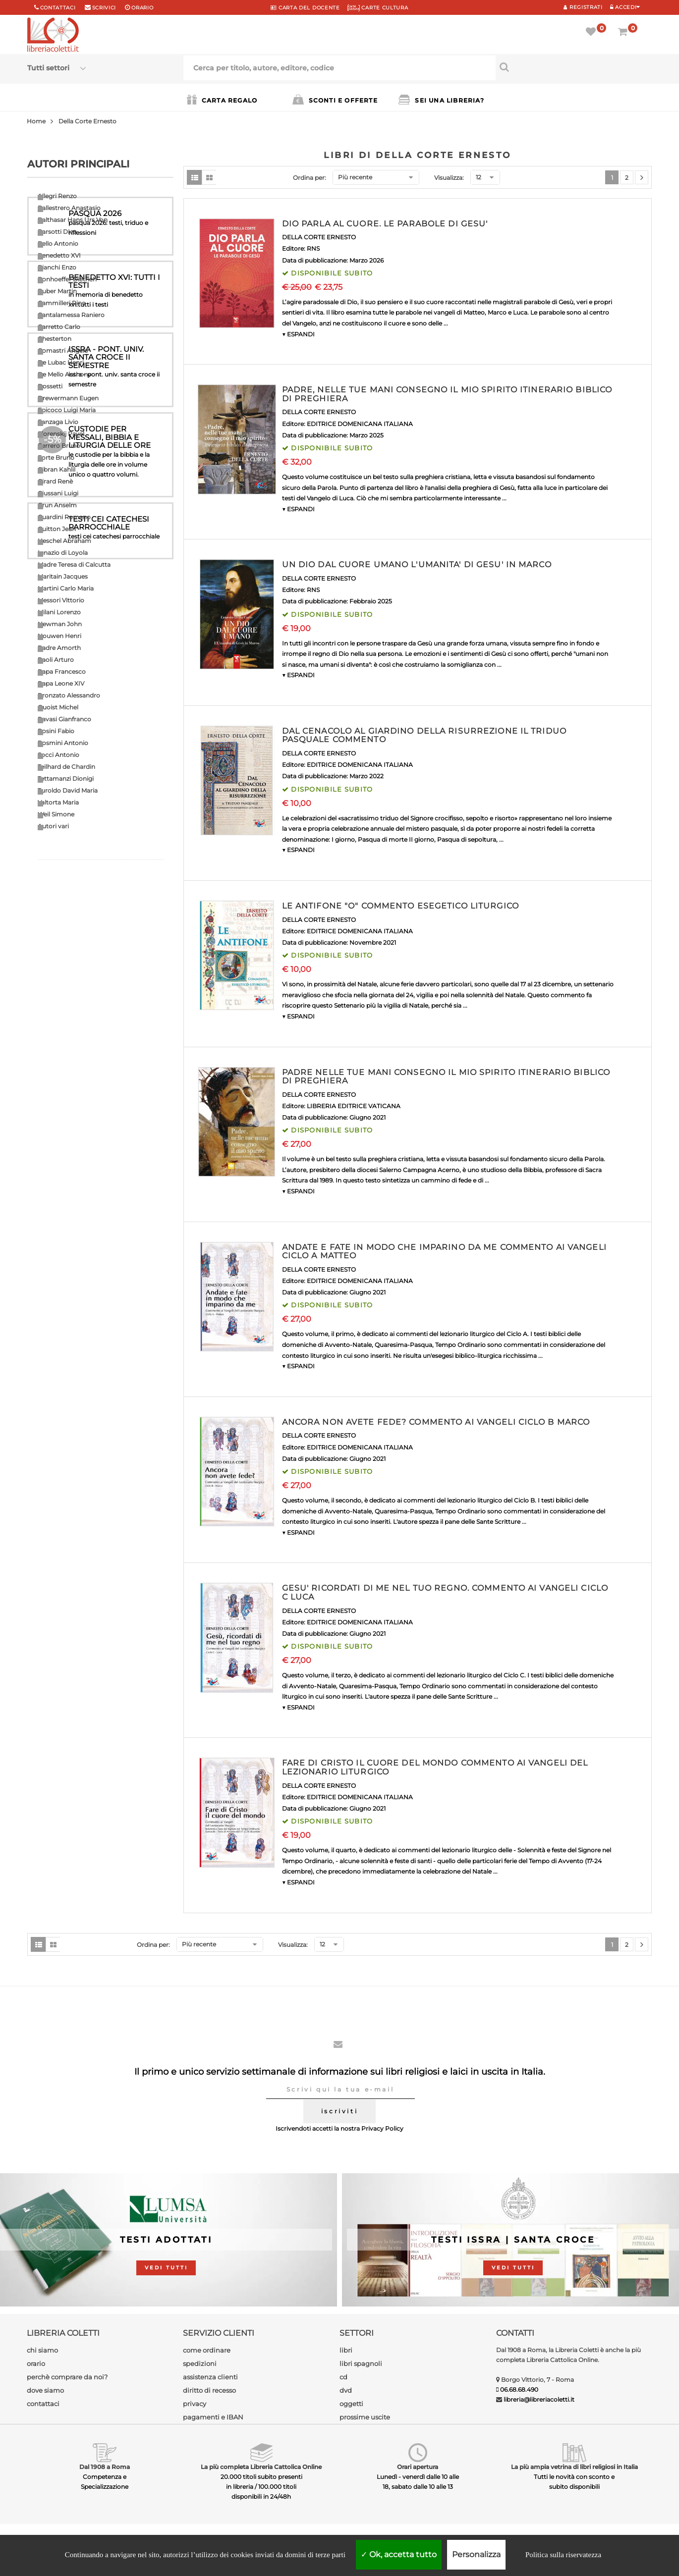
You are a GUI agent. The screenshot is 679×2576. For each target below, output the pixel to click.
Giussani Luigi (58, 493)
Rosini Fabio (56, 731)
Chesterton (54, 338)
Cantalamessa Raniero (71, 315)
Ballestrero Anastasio (69, 208)
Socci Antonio (58, 754)
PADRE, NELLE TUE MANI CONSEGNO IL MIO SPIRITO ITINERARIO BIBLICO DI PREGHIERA (447, 394)
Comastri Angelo (63, 350)
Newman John (60, 624)
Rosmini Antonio (63, 743)
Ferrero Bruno (59, 445)
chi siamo (42, 2350)
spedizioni (200, 2363)
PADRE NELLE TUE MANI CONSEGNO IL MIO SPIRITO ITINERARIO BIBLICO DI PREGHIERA (446, 1077)
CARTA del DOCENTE (305, 7)
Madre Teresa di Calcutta (74, 564)
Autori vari (53, 826)
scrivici (104, 7)
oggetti (351, 2404)
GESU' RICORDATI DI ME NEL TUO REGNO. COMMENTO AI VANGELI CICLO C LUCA (445, 1592)
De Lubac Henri (61, 362)
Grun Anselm (57, 505)
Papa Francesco (62, 671)
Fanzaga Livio (58, 422)
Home (36, 121)
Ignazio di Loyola (63, 552)
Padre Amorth (59, 647)
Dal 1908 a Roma (104, 2466)
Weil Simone (56, 814)
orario (142, 7)
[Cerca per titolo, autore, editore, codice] (574, 66)
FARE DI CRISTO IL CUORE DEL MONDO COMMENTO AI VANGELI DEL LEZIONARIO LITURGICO (435, 1767)
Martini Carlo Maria (66, 588)
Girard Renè (55, 481)
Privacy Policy (382, 2128)
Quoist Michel (58, 707)
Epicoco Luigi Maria (67, 410)
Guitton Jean (57, 529)
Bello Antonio (58, 243)
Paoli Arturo (56, 659)
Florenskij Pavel (61, 433)
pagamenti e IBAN (213, 2417)
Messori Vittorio (61, 600)
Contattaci (58, 7)
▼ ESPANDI (298, 334)
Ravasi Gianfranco (64, 719)
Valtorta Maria (58, 802)
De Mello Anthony (64, 374)
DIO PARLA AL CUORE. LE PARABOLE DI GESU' (385, 223)
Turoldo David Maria (68, 790)
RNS (313, 248)
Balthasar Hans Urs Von (73, 219)
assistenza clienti (210, 2377)
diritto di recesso (209, 2390)
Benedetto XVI (59, 255)
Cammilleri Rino (62, 303)
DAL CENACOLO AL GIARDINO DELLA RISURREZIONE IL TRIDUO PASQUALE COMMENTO (424, 735)
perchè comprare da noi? (67, 2377)
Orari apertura (417, 2466)
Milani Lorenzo (59, 612)
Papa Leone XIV (61, 683)
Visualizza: (449, 177)
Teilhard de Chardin (66, 766)
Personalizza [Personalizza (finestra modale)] (476, 2554)
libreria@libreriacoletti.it (539, 2399)
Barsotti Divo (57, 231)
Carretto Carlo (59, 326)
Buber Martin (57, 291)
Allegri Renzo (57, 196)
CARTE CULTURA (377, 7)
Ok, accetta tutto (399, 2554)
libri (346, 2350)
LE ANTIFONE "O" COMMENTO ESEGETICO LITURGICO (400, 906)
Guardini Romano (64, 517)
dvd (346, 2390)
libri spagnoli (361, 2363)
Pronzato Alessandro (69, 695)
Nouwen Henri (59, 636)
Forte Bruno (56, 457)
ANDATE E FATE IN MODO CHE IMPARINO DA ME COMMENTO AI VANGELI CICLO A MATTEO (444, 1251)
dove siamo (45, 2390)
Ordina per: (309, 177)
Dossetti (50, 386)
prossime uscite (365, 2417)
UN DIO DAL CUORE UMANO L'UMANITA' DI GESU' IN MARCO (417, 564)
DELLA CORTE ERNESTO (319, 237)
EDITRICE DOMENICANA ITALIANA (360, 424)
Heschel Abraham (64, 540)
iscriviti (339, 2111)
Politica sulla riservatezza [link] (563, 2555)
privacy (194, 2404)
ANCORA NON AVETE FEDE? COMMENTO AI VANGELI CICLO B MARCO (436, 1422)
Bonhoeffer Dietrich (67, 279)
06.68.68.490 (519, 2389)
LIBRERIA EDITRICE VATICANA (353, 1106)
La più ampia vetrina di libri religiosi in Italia (574, 2466)
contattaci (43, 2404)
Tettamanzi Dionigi (66, 778)
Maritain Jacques (63, 576)
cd (343, 2377)
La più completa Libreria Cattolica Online (261, 2466)
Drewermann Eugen (68, 398)
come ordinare (206, 2350)
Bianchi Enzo (57, 267)
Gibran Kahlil (56, 469)
